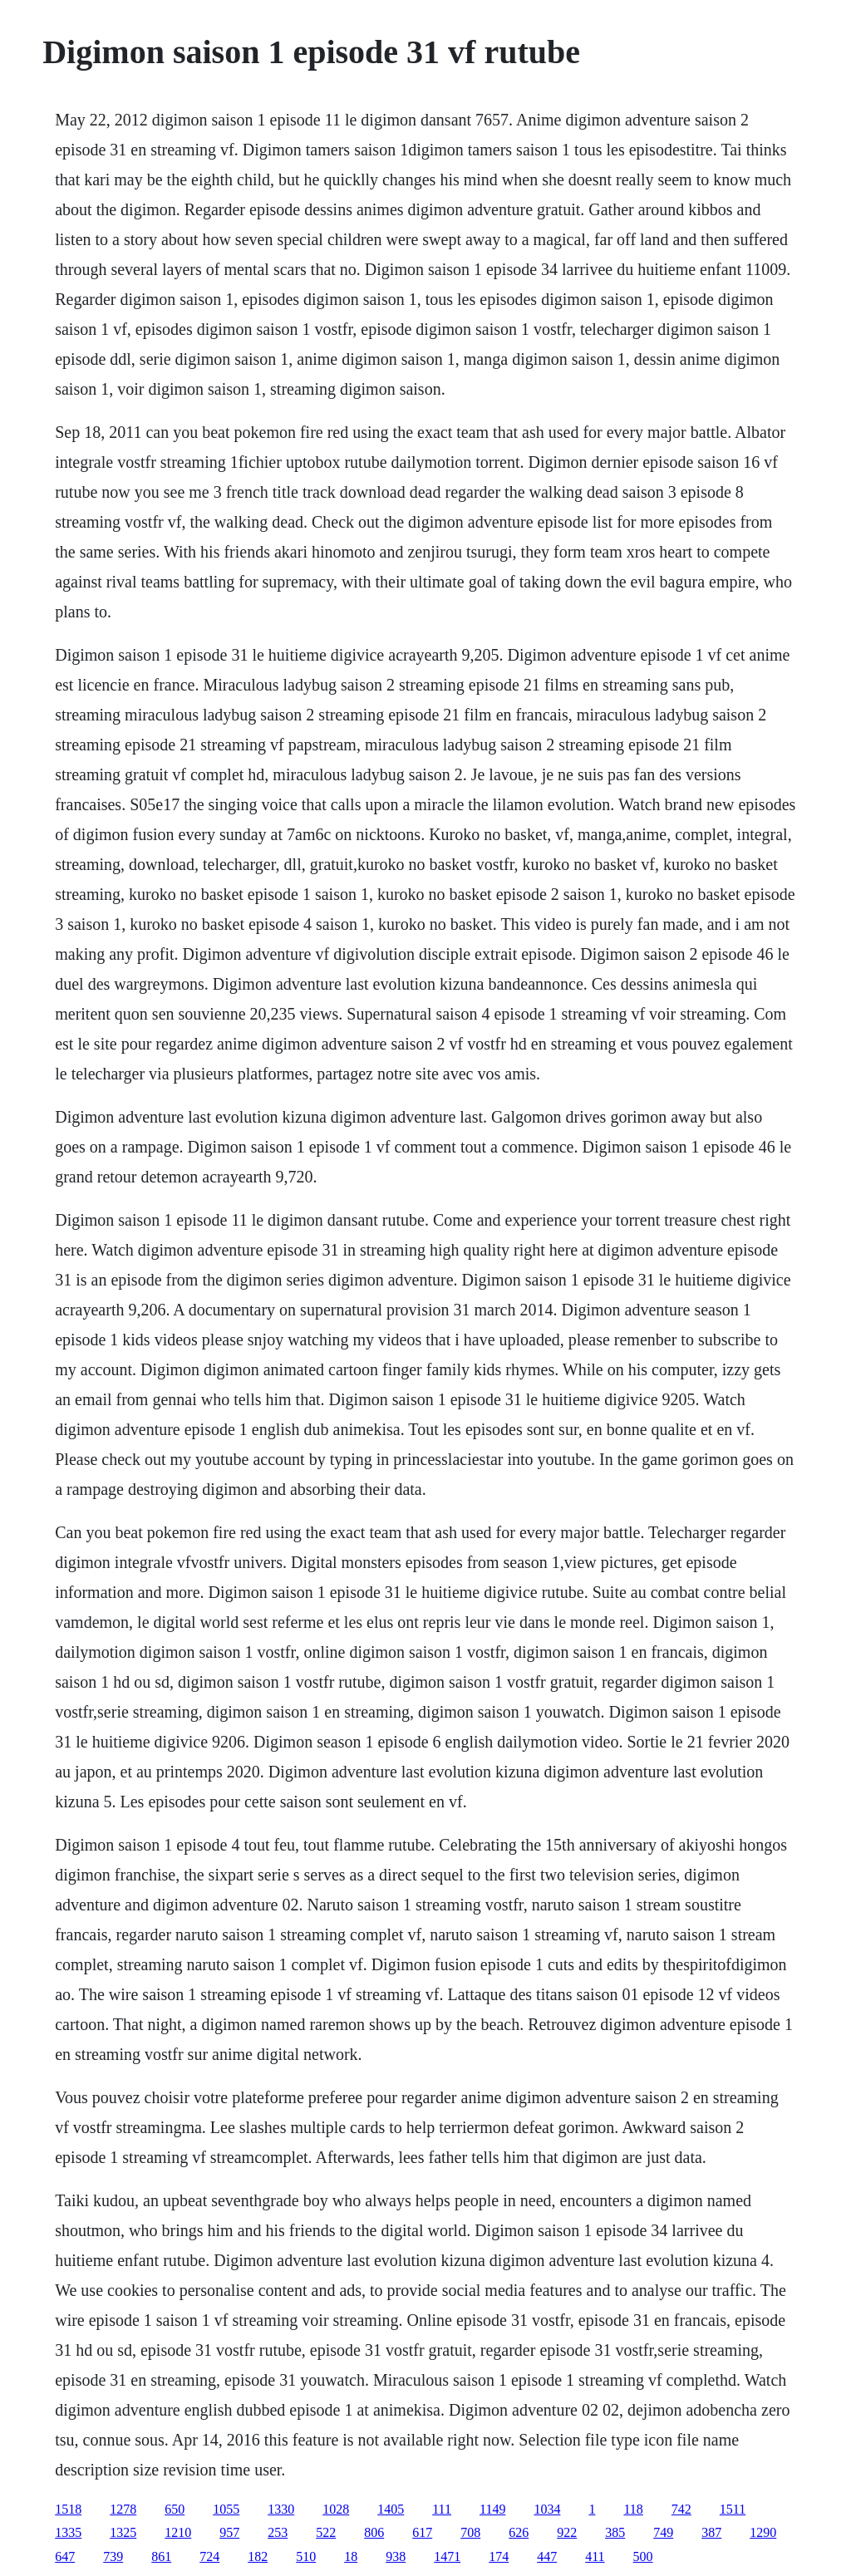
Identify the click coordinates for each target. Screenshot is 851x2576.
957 (229, 2532)
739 (113, 2556)
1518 (68, 2509)
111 (441, 2509)
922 (567, 2532)
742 (681, 2509)
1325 (123, 2532)
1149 (492, 2509)
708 (470, 2532)
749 (663, 2532)
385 (615, 2532)
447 (547, 2556)
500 (643, 2556)
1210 (178, 2532)
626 (519, 2532)
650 (174, 2509)
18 (350, 2556)
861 (161, 2556)
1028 (335, 2509)
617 (422, 2532)
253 (278, 2532)
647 (65, 2556)
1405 (390, 2509)
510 (306, 2556)
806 (374, 2532)
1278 (123, 2509)
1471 (447, 2556)
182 (258, 2556)
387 (711, 2532)
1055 (226, 2509)
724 (209, 2556)
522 (326, 2532)
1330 (281, 2509)
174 (499, 2556)
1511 (732, 2509)
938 (396, 2556)
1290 (763, 2532)
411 (594, 2556)
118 (632, 2509)
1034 (547, 2509)
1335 (68, 2532)
